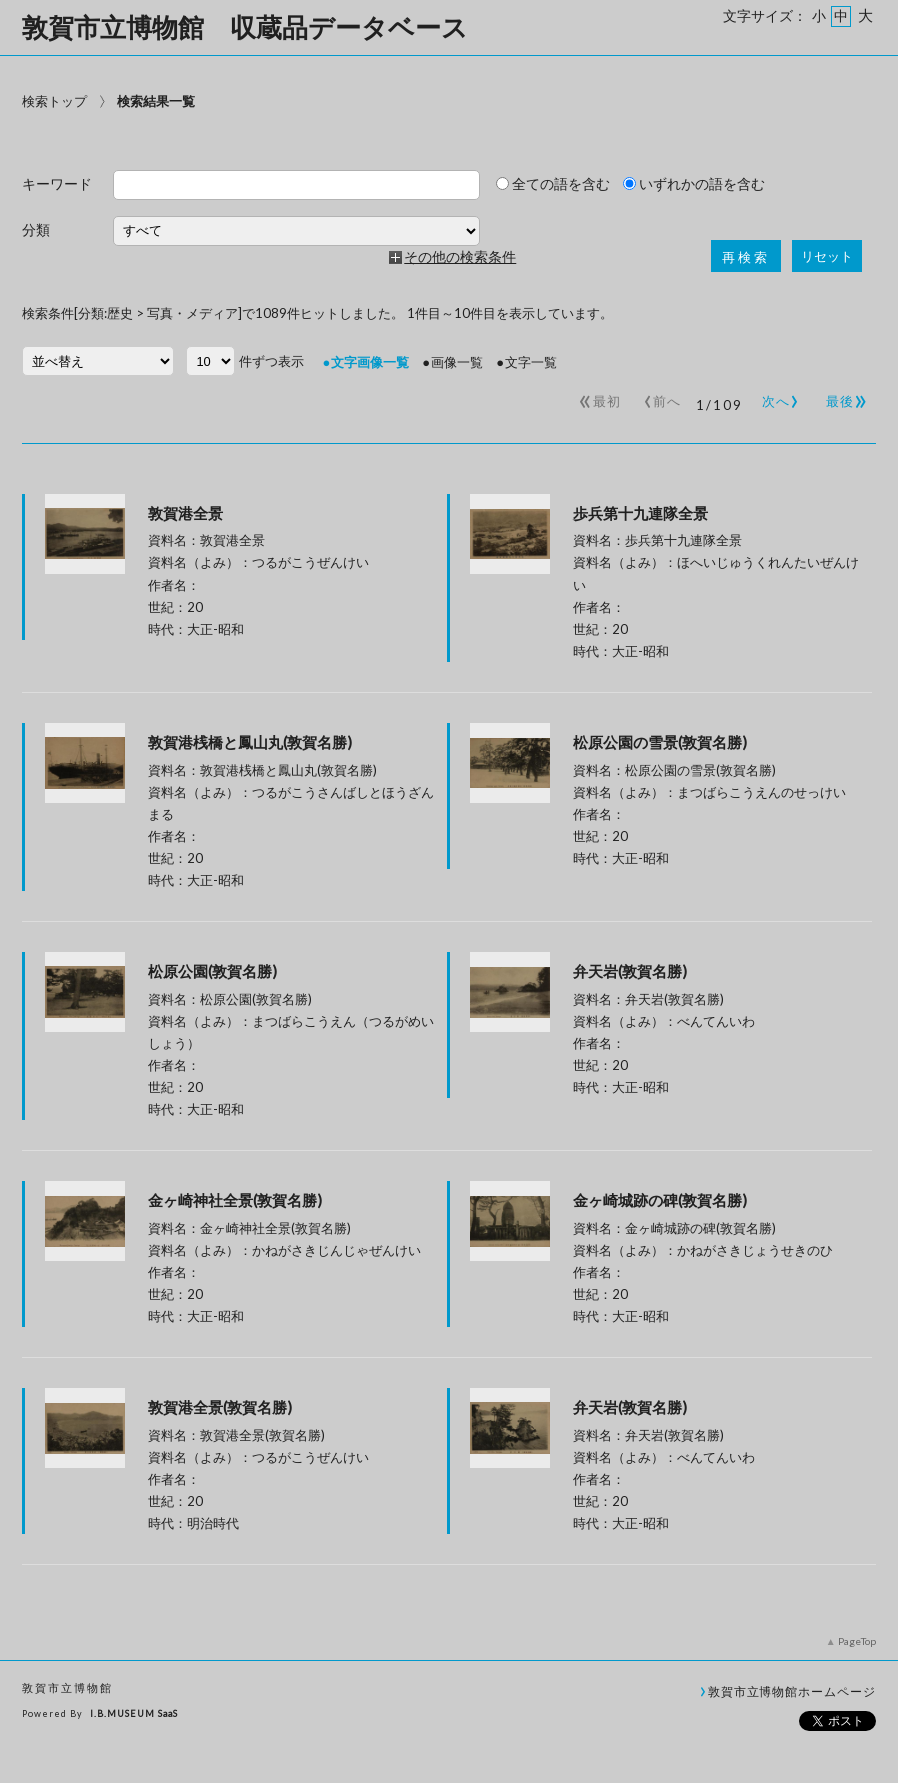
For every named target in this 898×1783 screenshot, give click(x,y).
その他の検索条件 (460, 257)
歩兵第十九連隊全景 (640, 513)
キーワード (57, 184)
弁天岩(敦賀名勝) (630, 971)
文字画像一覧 (370, 362)
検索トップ (54, 101)
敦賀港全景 (185, 513)
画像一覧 (457, 362)
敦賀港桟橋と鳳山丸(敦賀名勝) (250, 742)
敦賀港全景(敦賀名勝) (220, 1407)
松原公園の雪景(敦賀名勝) (660, 742)
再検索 (746, 257)
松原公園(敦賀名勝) (212, 971)
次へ (777, 397)
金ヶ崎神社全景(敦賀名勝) (235, 1200)
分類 (36, 230)
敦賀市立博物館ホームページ (792, 1691)
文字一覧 (531, 362)
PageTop (857, 1641)
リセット (827, 256)
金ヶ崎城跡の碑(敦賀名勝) (660, 1200)
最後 (843, 397)
